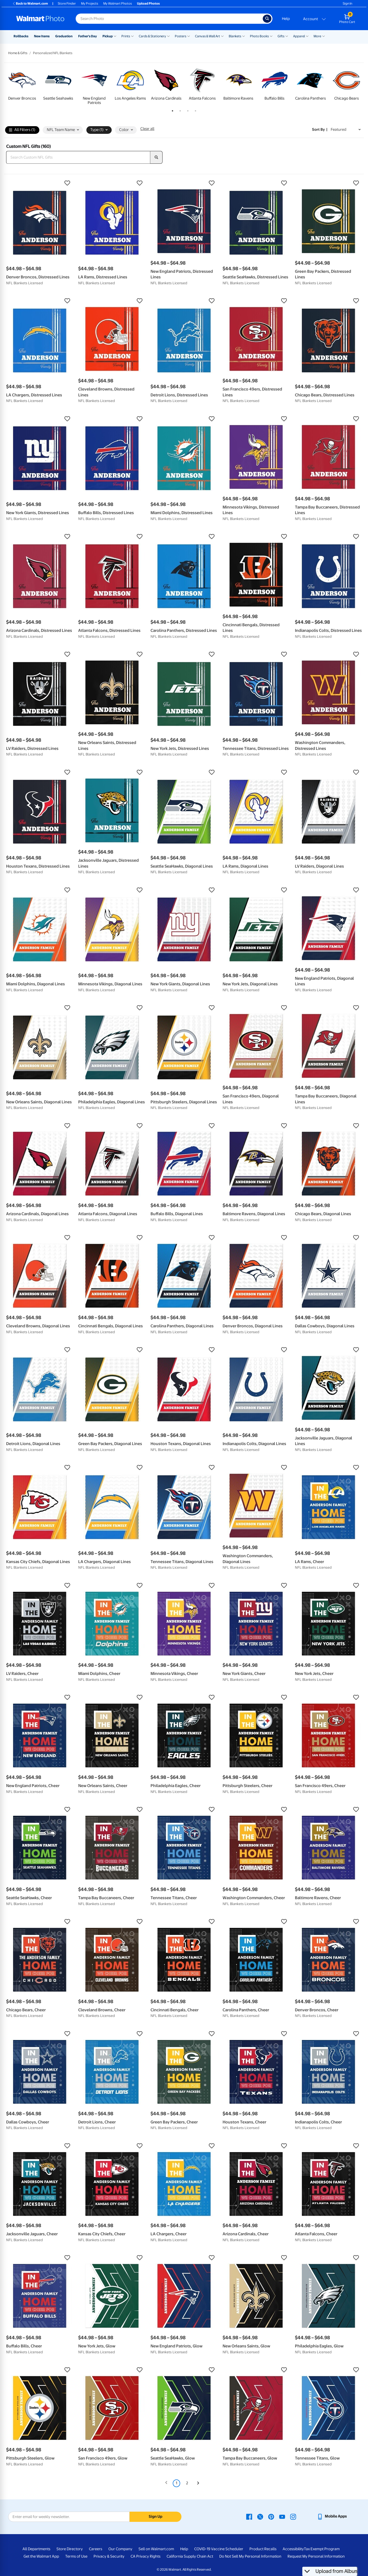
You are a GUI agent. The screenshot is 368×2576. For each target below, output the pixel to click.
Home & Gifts (17, 53)
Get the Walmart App (41, 2556)
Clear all (147, 128)
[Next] (198, 2483)
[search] (156, 157)
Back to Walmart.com (30, 3)
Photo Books (259, 36)
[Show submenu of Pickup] (115, 36)
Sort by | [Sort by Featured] (319, 129)
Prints (125, 36)
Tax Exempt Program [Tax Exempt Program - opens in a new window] (322, 2549)
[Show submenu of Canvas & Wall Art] (222, 36)
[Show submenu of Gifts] (286, 36)
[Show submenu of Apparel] (307, 36)
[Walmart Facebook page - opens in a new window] (249, 2516)
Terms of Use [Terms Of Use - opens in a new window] (76, 2556)
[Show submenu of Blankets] (243, 36)
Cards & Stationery (152, 36)
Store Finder (67, 3)
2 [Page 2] (187, 2483)
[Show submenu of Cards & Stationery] (168, 36)
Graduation (64, 36)
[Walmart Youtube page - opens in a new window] (282, 2516)
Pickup (107, 36)
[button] (39, 183)
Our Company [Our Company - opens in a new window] (120, 2549)
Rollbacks (21, 36)
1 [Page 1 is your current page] (176, 2483)
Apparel (299, 36)
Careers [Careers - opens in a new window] (95, 2549)
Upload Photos (148, 3)
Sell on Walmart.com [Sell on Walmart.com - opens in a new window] (156, 2549)
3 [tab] (186, 109)
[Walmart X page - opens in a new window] (260, 2516)
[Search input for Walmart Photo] (169, 19)
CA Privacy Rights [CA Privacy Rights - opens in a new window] (145, 2556)
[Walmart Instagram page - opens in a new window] (293, 2516)
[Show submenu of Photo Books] (271, 36)
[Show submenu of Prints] (132, 36)
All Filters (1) (22, 130)
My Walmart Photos (117, 3)
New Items (42, 36)
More (317, 36)
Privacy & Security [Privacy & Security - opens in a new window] (109, 2556)
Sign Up (155, 2516)
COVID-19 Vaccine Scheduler (218, 2549)
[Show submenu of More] (323, 36)
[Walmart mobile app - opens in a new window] (332, 2516)
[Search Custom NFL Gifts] (78, 157)
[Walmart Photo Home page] (40, 18)
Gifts (281, 36)
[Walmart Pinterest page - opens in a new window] (271, 2516)
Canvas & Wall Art (207, 36)
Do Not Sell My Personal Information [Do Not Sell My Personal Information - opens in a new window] (250, 2556)
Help (286, 18)
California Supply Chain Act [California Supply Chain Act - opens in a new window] (190, 2556)
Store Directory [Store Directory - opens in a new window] (69, 2549)
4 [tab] (194, 109)
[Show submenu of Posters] (188, 36)
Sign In (347, 3)
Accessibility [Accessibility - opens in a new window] (293, 2549)
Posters (180, 36)
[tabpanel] (22, 85)
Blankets (235, 36)
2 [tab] (179, 109)
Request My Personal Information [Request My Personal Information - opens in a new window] (316, 2556)
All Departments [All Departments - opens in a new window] (36, 2549)
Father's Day (87, 36)
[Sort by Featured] (345, 129)
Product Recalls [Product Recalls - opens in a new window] (263, 2549)
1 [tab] (171, 109)
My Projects (89, 3)
